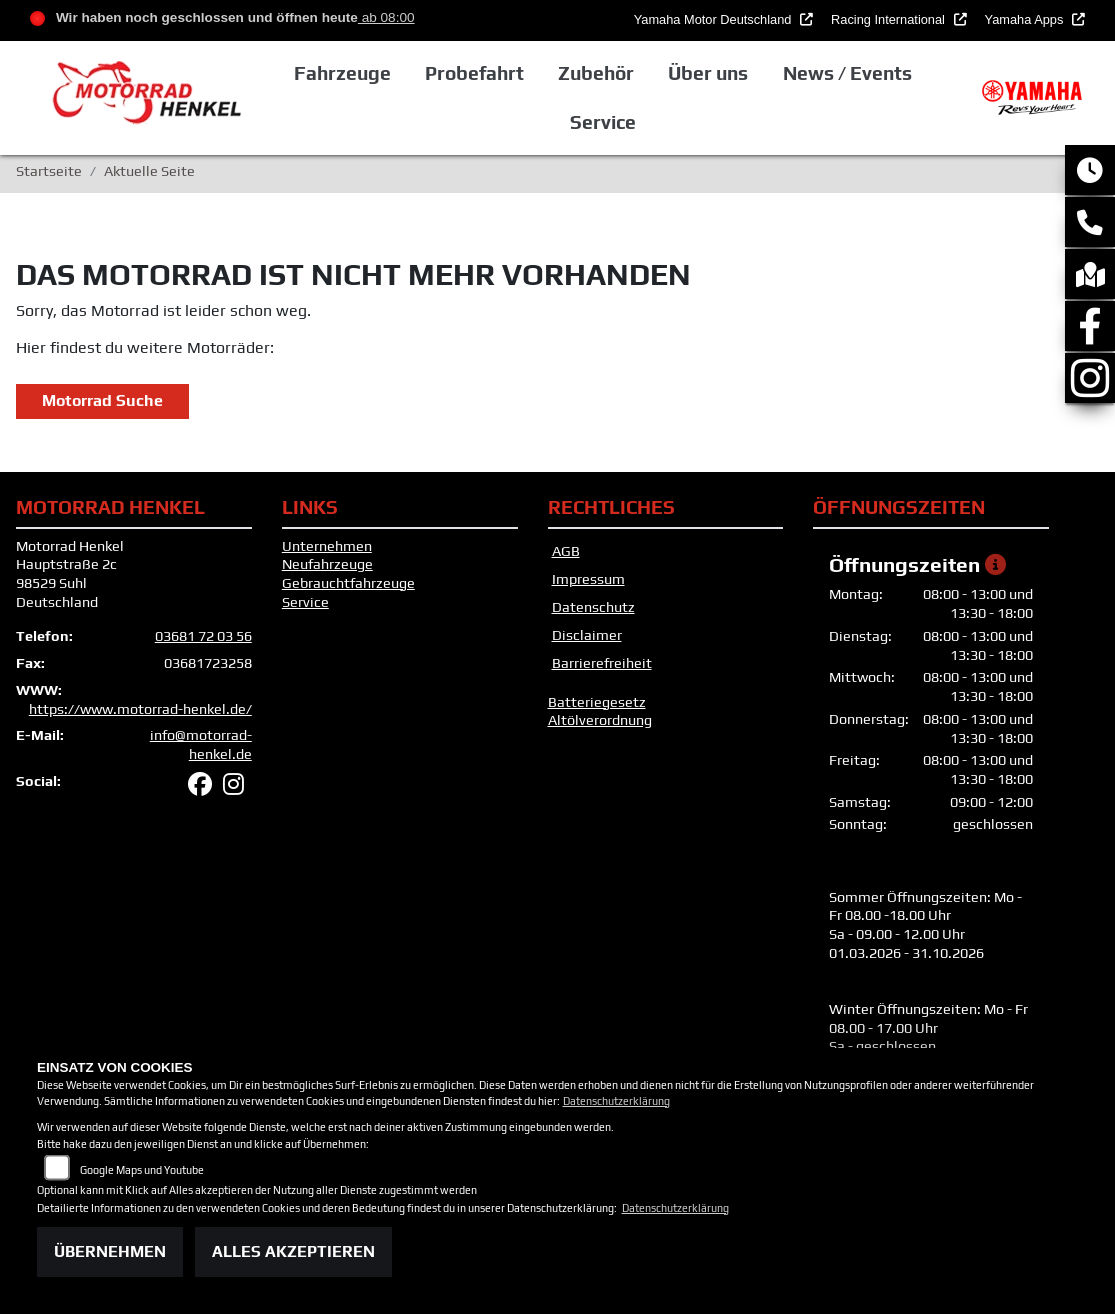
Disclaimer (587, 635)
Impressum (588, 579)
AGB (566, 551)
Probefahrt (474, 73)
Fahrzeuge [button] (342, 73)
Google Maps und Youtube (142, 1170)
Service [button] (603, 122)
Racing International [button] (889, 19)
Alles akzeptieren (293, 1251)
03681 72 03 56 (203, 636)
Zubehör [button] (596, 73)
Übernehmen (110, 1251)
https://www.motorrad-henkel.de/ (140, 709)
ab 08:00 (386, 17)
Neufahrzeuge (327, 564)
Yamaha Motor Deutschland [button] (714, 19)
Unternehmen (327, 546)
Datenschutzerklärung (616, 1101)
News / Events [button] (847, 73)
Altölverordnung (600, 720)
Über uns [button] (708, 73)
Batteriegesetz (597, 702)
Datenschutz (593, 607)
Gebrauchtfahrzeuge (348, 583)
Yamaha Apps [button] (1026, 19)
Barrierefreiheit (602, 663)
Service (305, 602)
